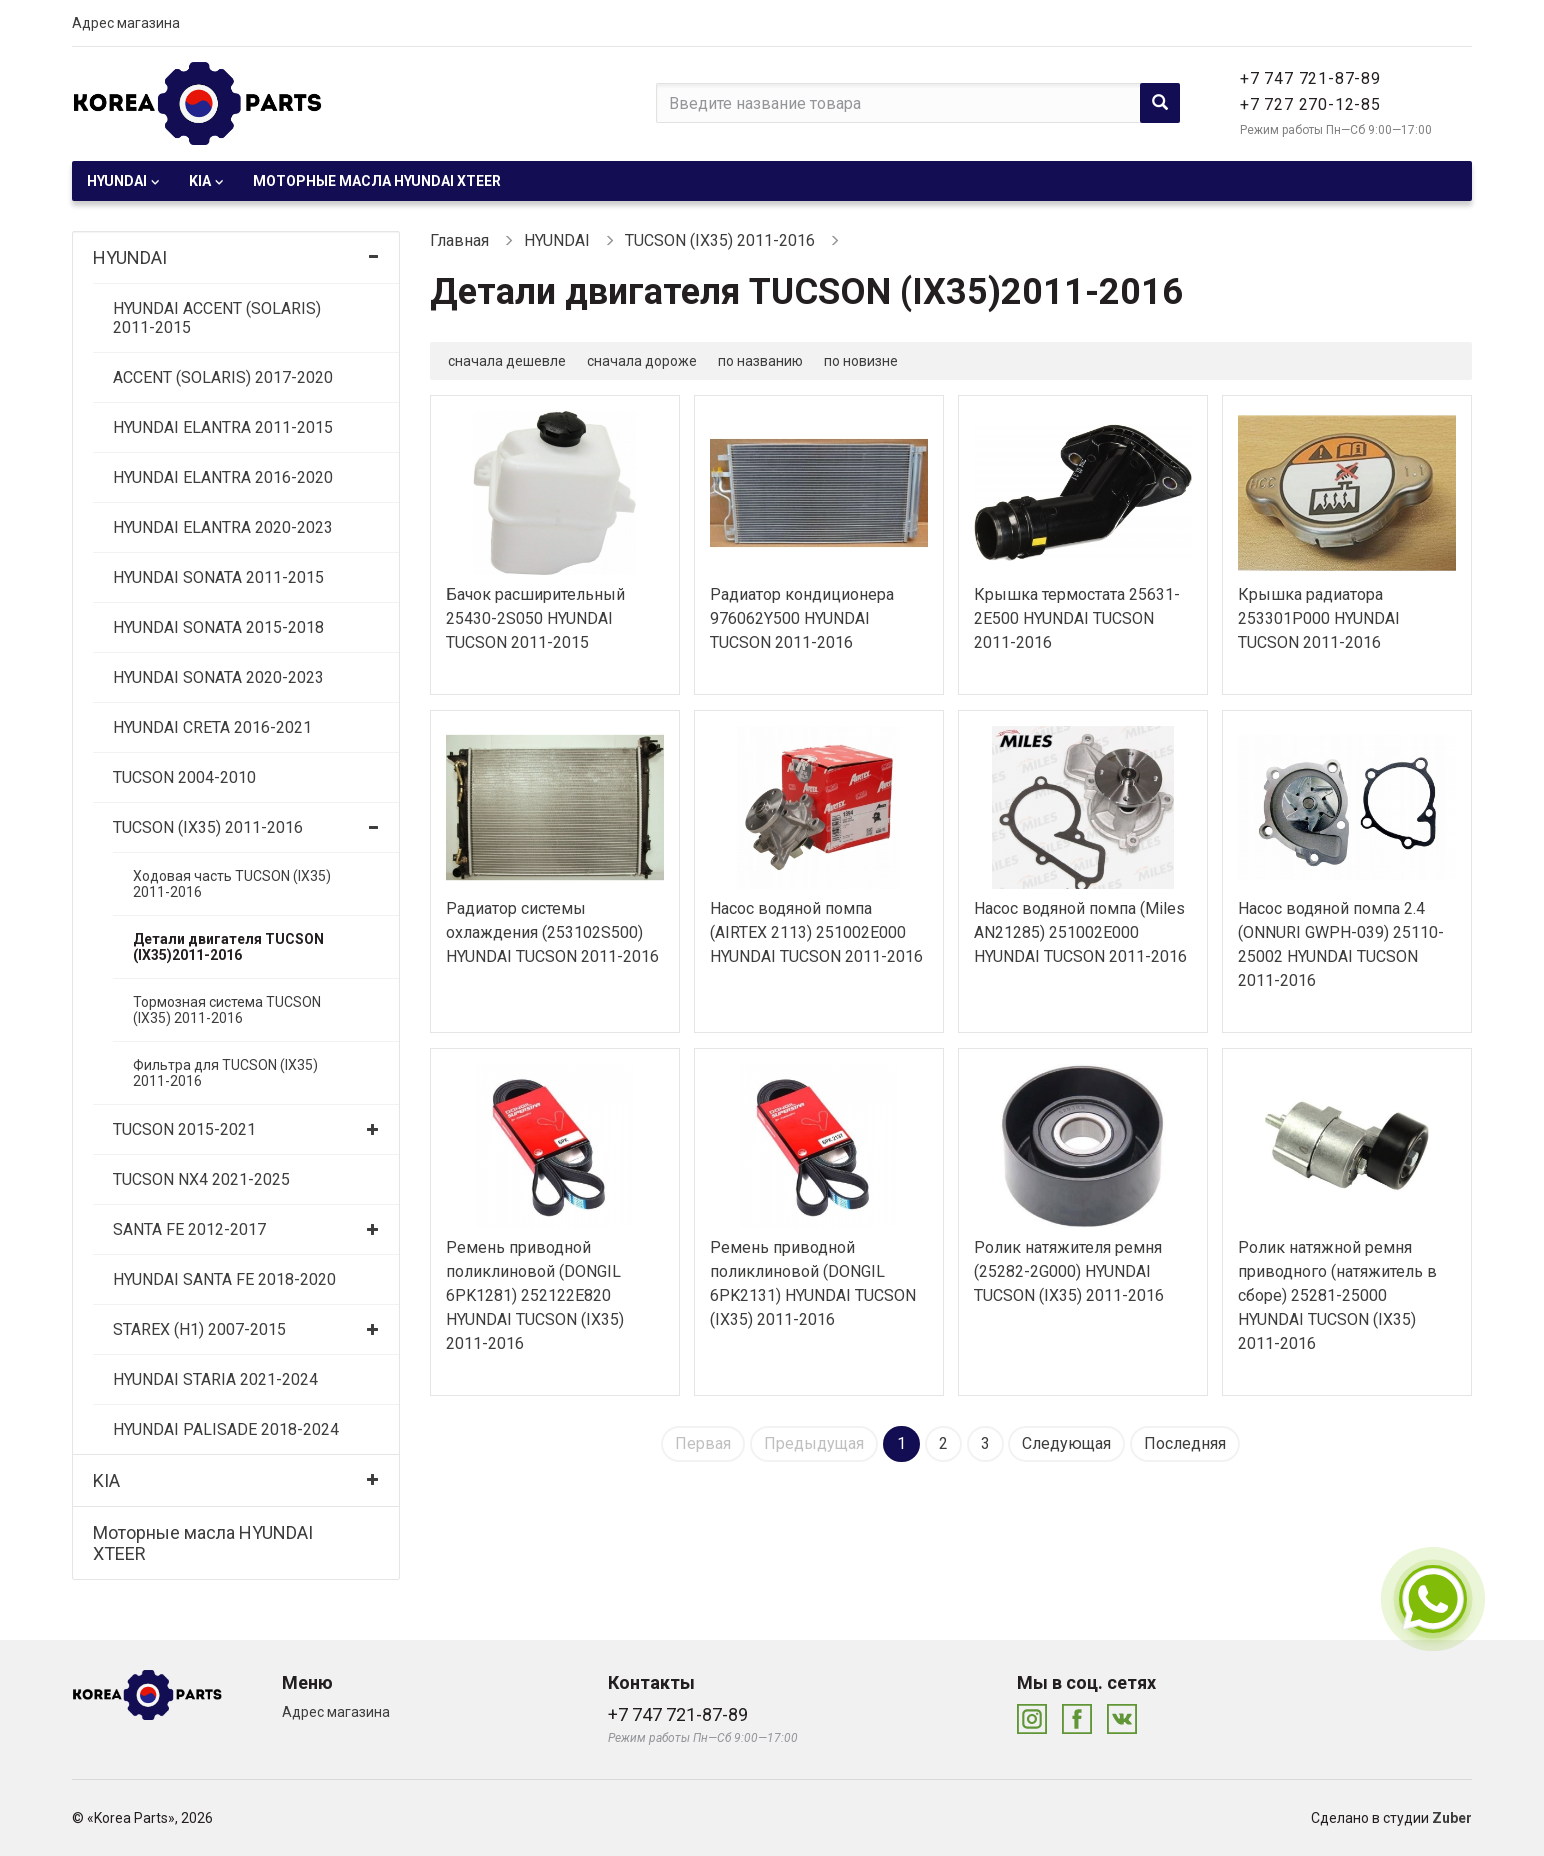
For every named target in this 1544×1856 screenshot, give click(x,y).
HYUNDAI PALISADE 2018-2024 (226, 1429)
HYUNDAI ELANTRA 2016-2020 (223, 477)
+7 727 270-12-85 (1310, 104)
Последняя (1185, 1443)
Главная (459, 240)
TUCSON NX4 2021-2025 (201, 1179)
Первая (703, 1443)
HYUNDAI (117, 181)
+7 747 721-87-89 (1310, 78)
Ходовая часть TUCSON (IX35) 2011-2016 (232, 884)
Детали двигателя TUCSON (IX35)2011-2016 (228, 947)
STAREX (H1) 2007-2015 (199, 1329)
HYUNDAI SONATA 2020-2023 (218, 677)
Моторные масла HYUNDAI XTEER (377, 181)
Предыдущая (814, 1443)
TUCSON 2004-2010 (184, 777)
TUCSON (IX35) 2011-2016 (208, 827)
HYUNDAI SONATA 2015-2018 (218, 627)
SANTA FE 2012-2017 (189, 1229)
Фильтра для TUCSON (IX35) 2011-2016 (225, 1073)
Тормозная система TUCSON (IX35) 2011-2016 (227, 1010)
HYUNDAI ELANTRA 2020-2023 (223, 527)
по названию (760, 361)
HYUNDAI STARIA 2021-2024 (215, 1379)
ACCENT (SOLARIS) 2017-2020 (223, 377)
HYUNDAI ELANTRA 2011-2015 (223, 427)
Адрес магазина (126, 23)
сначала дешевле (507, 361)
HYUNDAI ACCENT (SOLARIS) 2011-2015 (217, 318)
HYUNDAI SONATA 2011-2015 (218, 577)
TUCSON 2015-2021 (184, 1129)
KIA (200, 181)
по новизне (861, 361)
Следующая (1066, 1443)
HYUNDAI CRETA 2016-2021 (212, 727)
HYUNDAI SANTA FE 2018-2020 (224, 1279)
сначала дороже (642, 361)
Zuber (1452, 1818)
